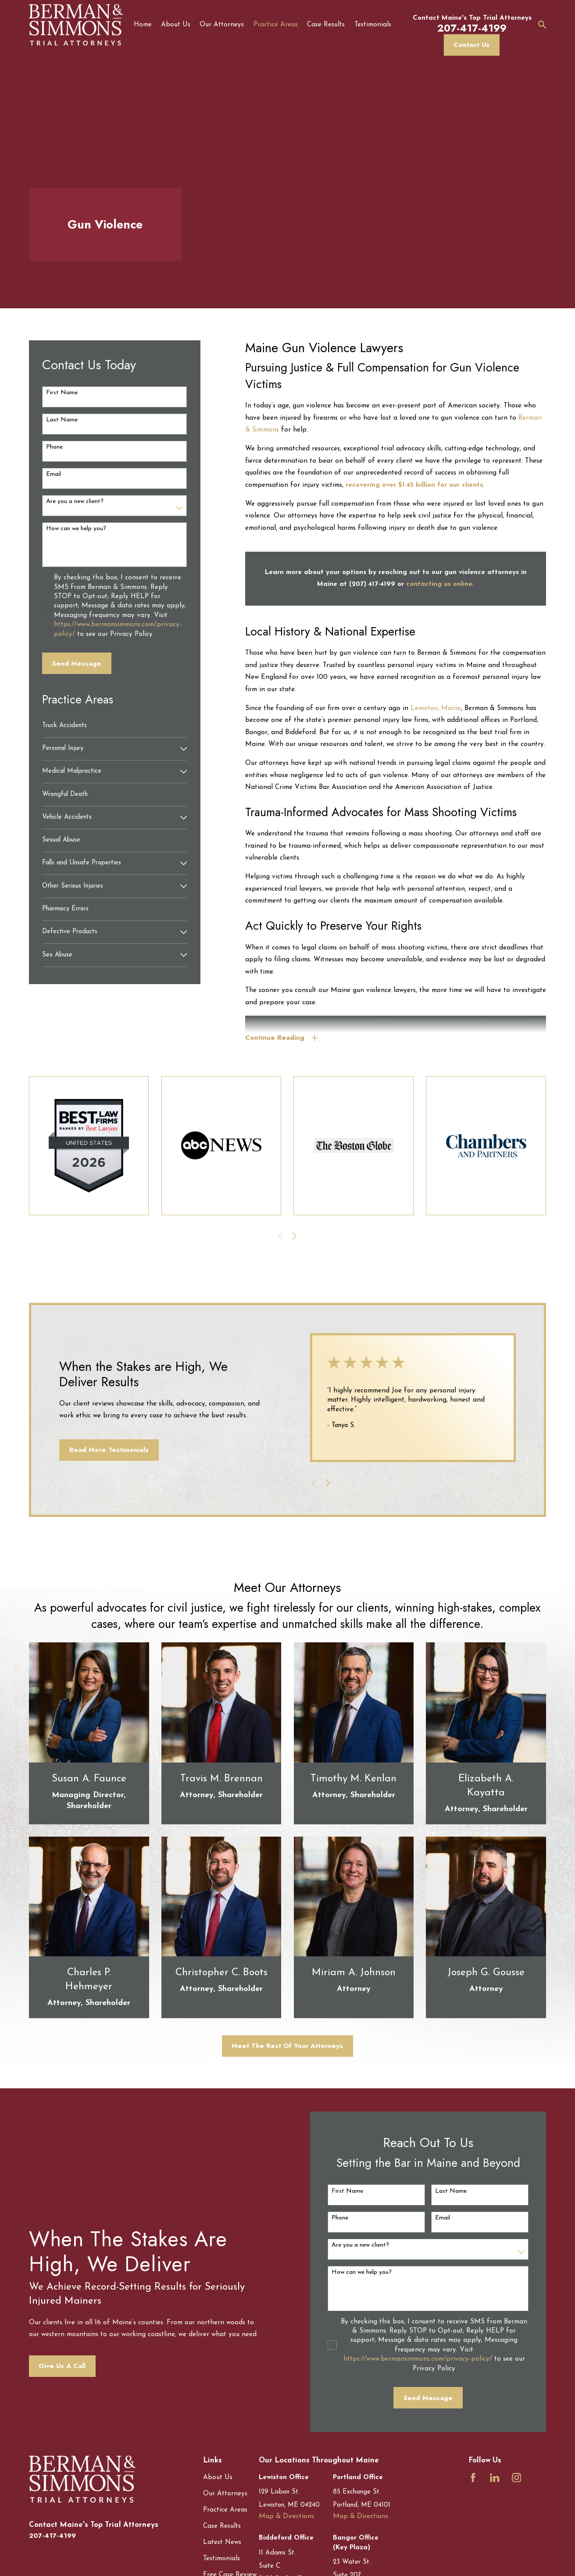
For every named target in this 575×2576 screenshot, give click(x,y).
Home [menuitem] (143, 24)
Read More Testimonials (105, 1450)
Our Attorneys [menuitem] (222, 24)
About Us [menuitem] (175, 24)
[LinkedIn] (494, 2477)
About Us (217, 2477)
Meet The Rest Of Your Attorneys (287, 2046)
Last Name (62, 420)
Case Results (222, 2526)
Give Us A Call (58, 2366)
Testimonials (221, 2558)
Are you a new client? (75, 501)
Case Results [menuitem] (326, 24)
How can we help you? (76, 528)
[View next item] (294, 1236)
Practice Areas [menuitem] (276, 24)
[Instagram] (516, 2477)
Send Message (76, 663)
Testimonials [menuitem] (372, 24)
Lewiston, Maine (436, 708)
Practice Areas (225, 2510)
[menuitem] (114, 726)
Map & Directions (286, 2516)
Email (53, 474)
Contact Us (471, 45)
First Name (62, 392)
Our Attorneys (225, 2493)
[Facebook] (473, 2477)
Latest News (222, 2542)
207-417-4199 (52, 2535)
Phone (54, 447)
